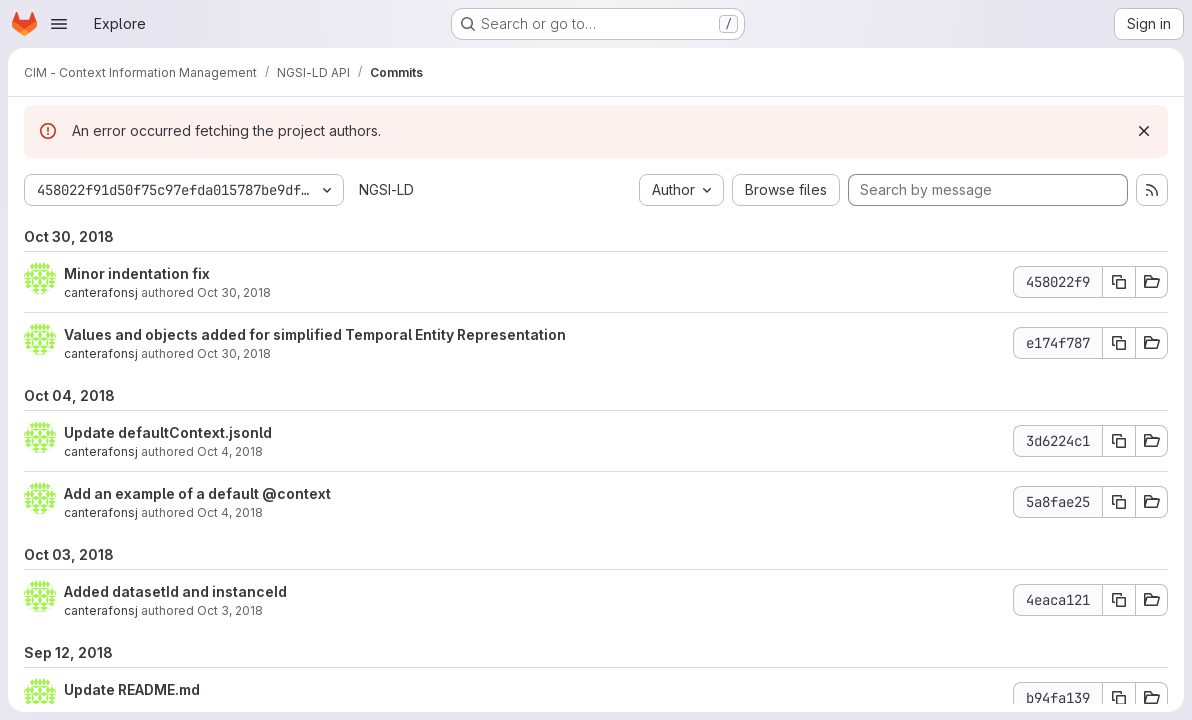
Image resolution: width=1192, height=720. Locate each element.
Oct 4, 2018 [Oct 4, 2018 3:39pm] (230, 512)
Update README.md (132, 689)
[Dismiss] (1144, 131)
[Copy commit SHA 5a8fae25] (1119, 502)
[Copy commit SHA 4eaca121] (1119, 600)
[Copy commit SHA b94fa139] (1119, 698)
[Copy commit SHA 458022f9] (1119, 282)
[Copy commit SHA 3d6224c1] (1119, 441)
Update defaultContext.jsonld (168, 432)
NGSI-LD (386, 189)
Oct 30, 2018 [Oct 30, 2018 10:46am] (234, 292)
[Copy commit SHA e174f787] (1119, 343)
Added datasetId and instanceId (175, 591)
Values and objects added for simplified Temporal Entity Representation (315, 334)
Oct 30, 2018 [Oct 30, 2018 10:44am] (234, 353)
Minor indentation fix (137, 273)
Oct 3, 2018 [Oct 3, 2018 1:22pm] (230, 610)
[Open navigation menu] (59, 24)
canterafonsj (101, 292)
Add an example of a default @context (197, 493)
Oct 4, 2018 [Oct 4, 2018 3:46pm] (230, 451)
